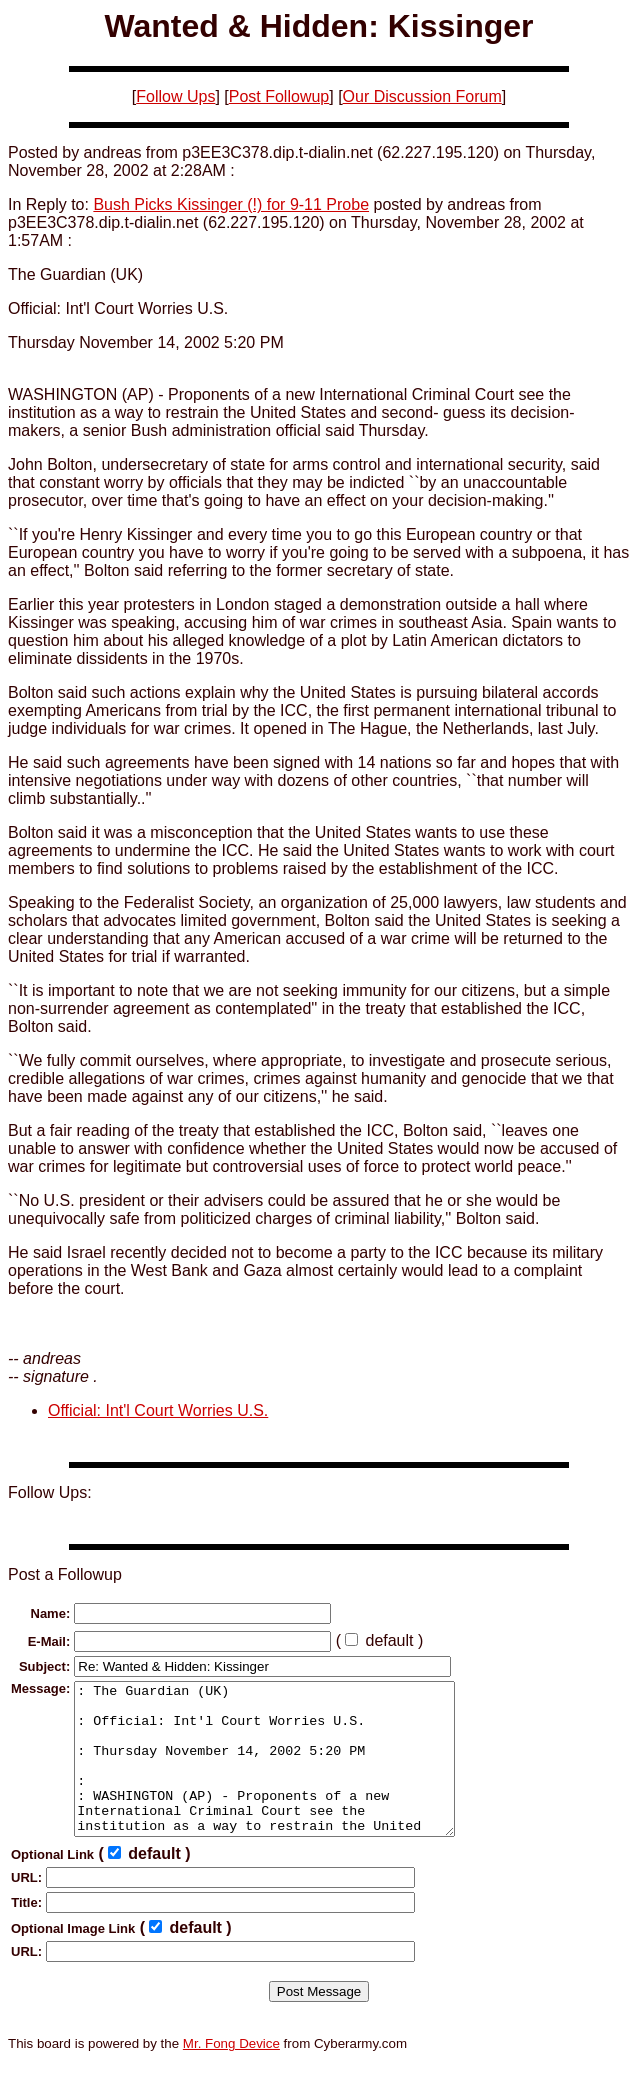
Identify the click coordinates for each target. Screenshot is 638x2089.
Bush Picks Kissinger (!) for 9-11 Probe (231, 204)
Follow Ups (175, 96)
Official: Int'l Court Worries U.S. (158, 1410)
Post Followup (279, 96)
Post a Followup (65, 1574)
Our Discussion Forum (422, 96)
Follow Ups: (50, 1492)
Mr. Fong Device (231, 2073)
